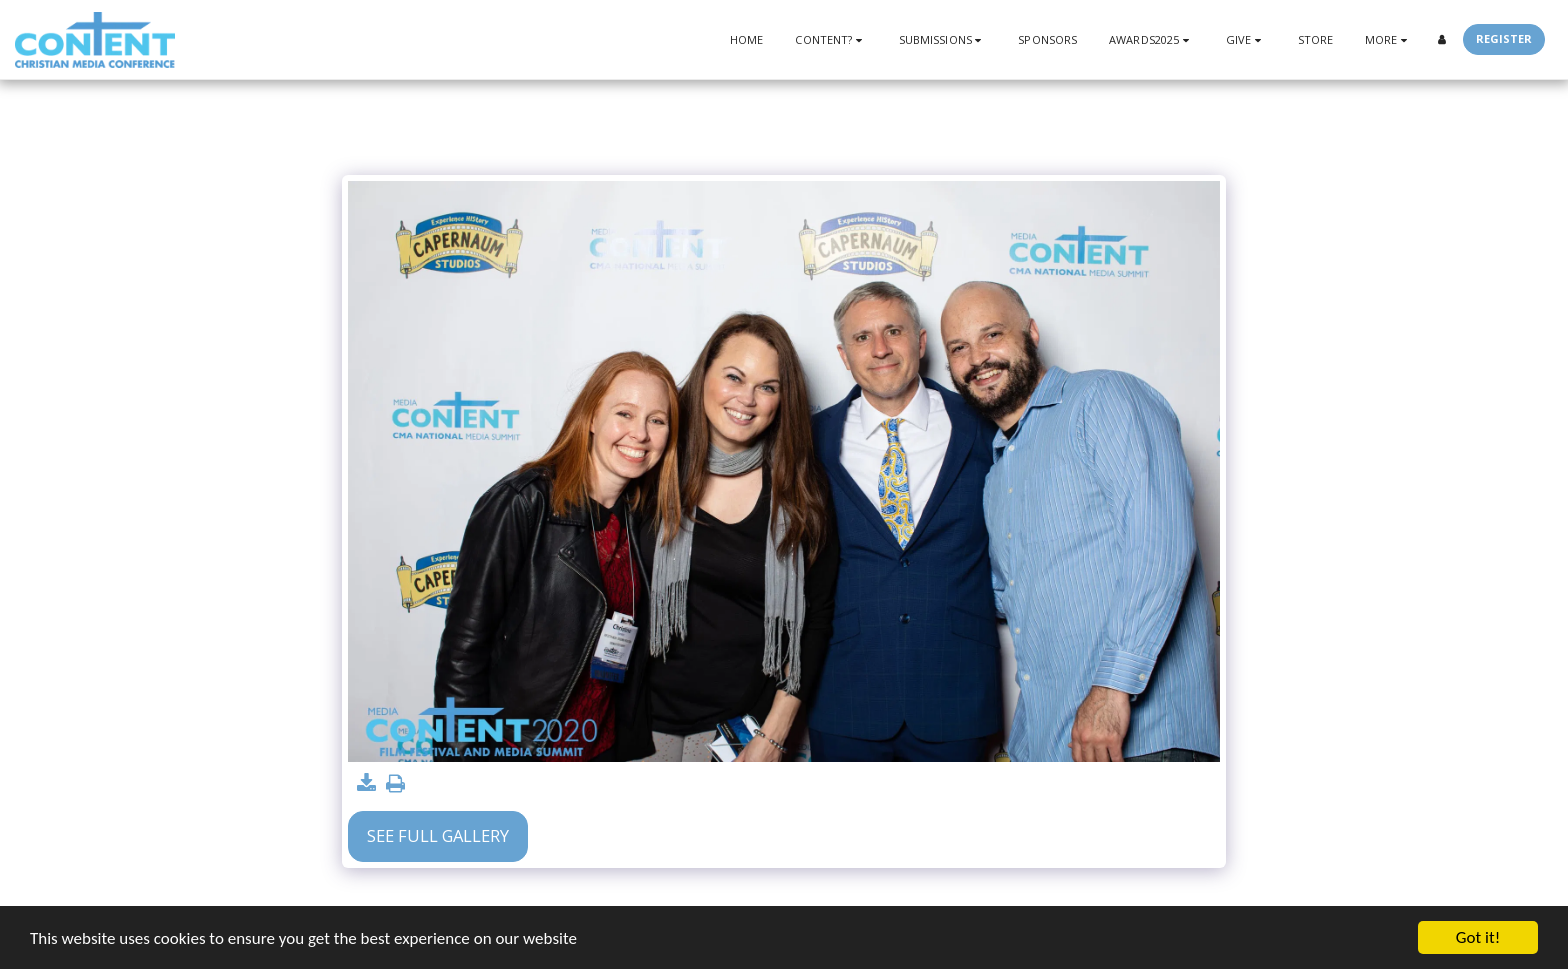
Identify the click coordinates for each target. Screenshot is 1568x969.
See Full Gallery (438, 835)
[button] (830, 39)
